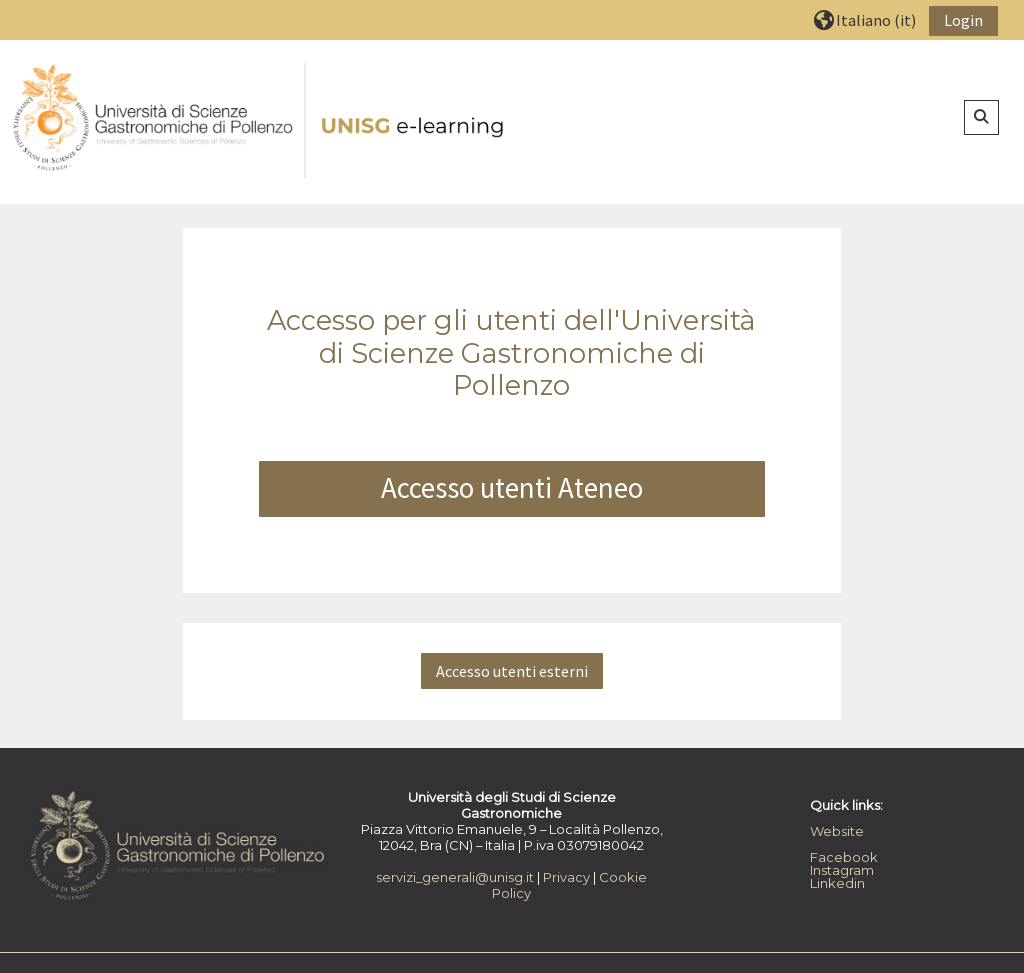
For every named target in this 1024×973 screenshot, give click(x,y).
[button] (865, 19)
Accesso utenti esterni (512, 671)
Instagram (842, 870)
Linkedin (837, 883)
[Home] (260, 121)
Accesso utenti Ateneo (512, 488)
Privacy (566, 877)
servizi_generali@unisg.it (455, 877)
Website (837, 831)
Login (963, 20)
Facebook (844, 857)
